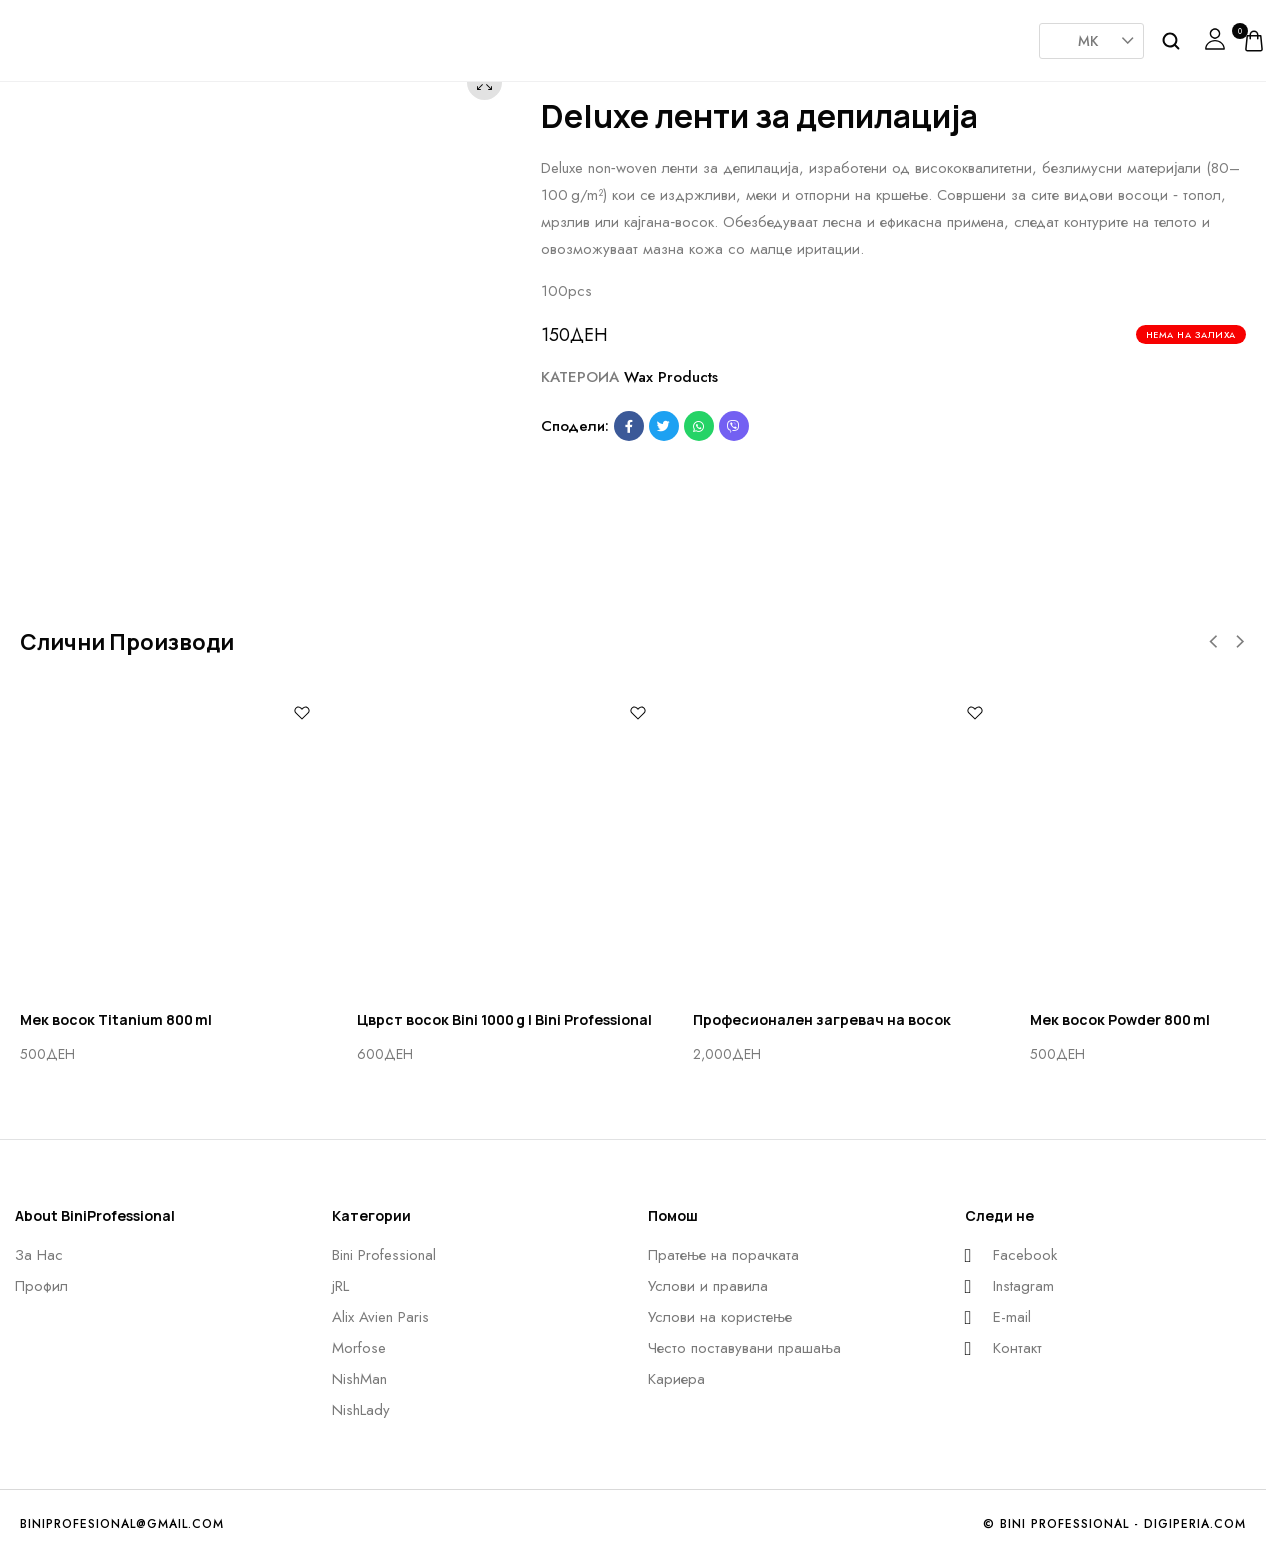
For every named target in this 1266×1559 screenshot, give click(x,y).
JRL (423, 34)
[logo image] (75, 39)
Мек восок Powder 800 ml (1120, 1019)
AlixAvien (523, 34)
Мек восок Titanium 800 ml (116, 1019)
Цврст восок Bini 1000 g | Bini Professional (504, 1019)
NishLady (823, 30)
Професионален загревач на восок (822, 1019)
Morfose (623, 34)
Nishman (723, 34)
